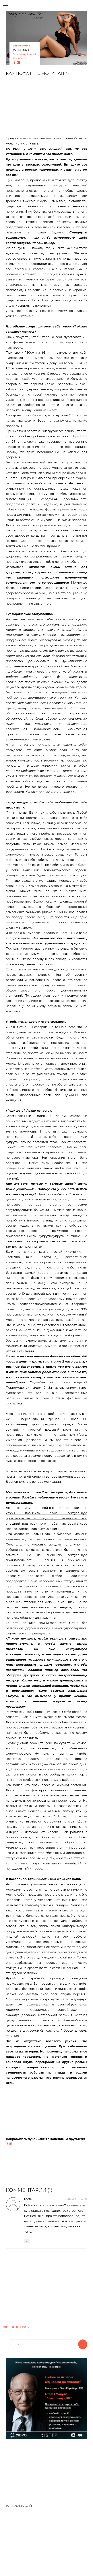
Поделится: (20, 58)
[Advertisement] (46, 105)
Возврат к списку (16, 2327)
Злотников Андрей (24, 54)
